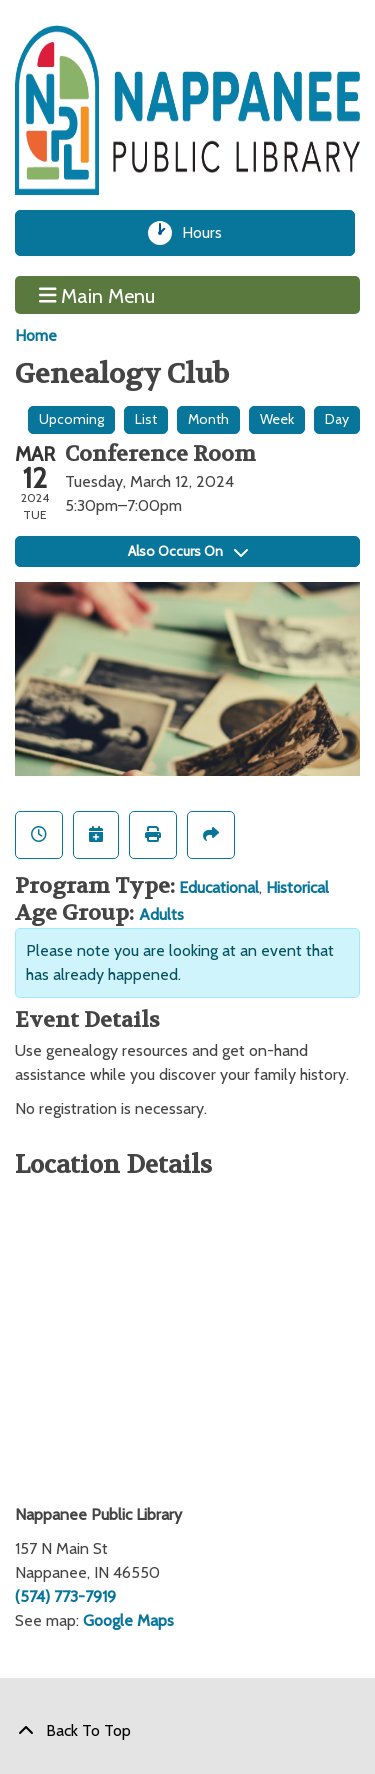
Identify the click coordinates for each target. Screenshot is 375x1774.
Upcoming (71, 419)
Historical (297, 887)
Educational (219, 887)
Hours (208, 233)
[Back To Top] (187, 1731)
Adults (161, 914)
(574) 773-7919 (65, 1596)
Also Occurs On (188, 551)
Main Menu (97, 295)
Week (277, 419)
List (146, 419)
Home (36, 335)
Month (208, 419)
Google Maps (128, 1620)
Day (337, 419)
